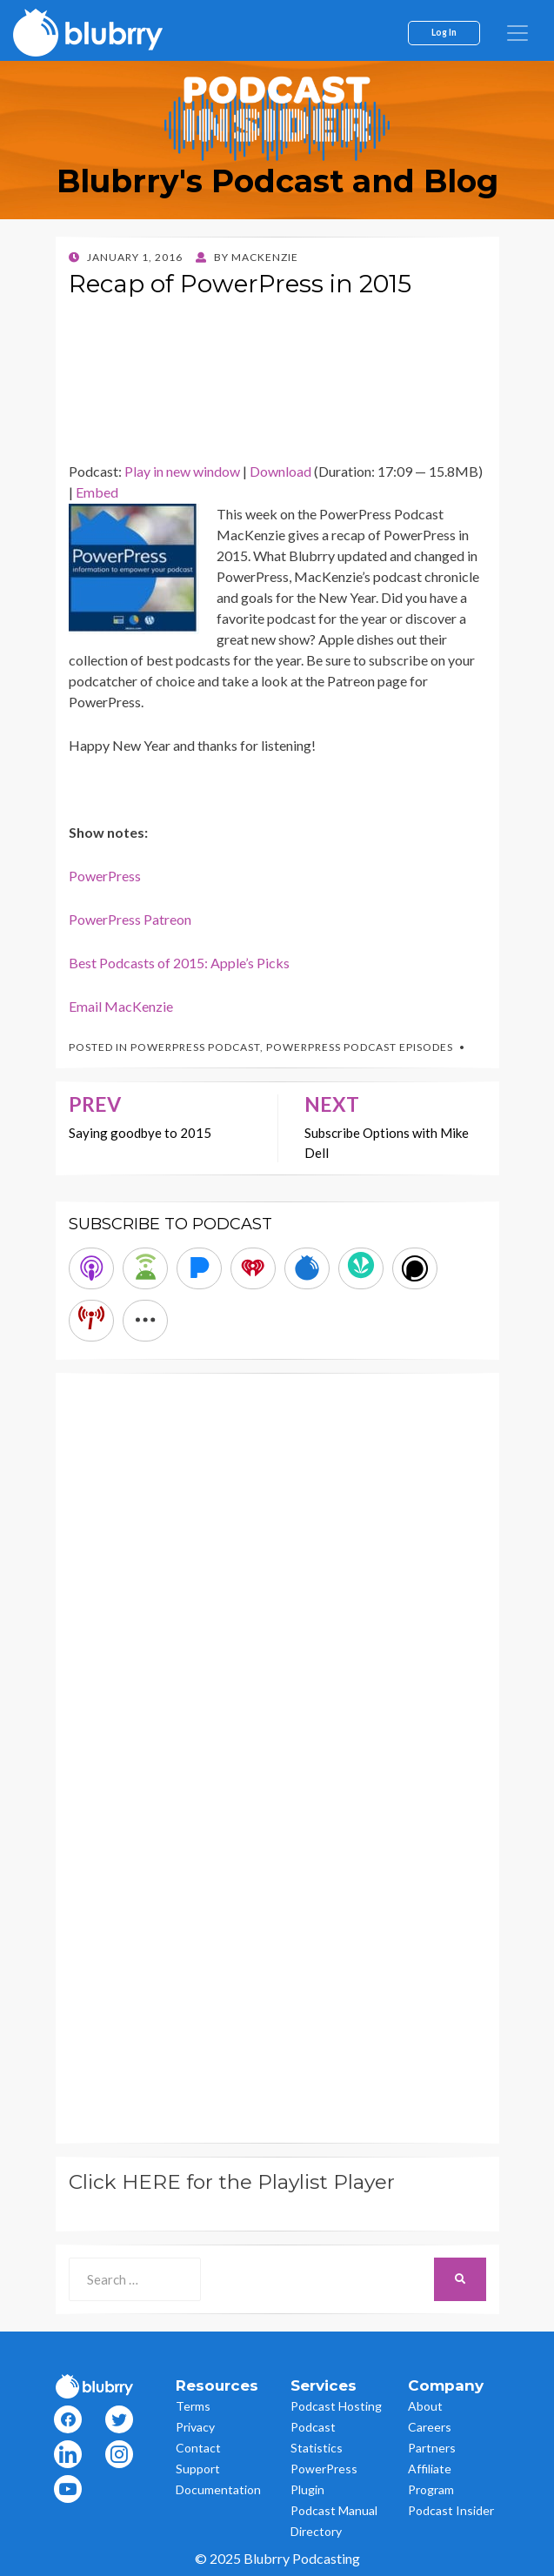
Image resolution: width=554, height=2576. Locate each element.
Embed (97, 492)
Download (280, 471)
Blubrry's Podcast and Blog (277, 181)
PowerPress (105, 875)
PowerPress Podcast (195, 1047)
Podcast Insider (451, 2510)
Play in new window (182, 471)
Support (198, 2468)
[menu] (517, 33)
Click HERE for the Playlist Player (232, 2182)
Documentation (218, 2489)
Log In (444, 32)
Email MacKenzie (121, 1006)
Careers (429, 2426)
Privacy (195, 2426)
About (425, 2406)
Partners (432, 2447)
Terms (193, 2406)
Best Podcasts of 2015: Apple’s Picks (179, 962)
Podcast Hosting (336, 2406)
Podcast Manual (333, 2510)
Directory (316, 2531)
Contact (198, 2447)
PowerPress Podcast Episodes (359, 1047)
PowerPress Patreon (130, 919)
